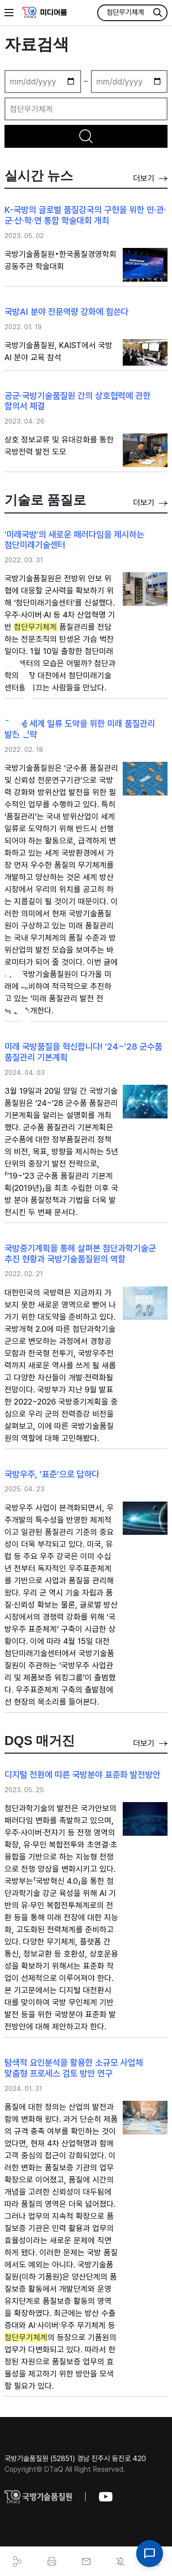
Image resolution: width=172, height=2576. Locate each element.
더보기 (150, 178)
